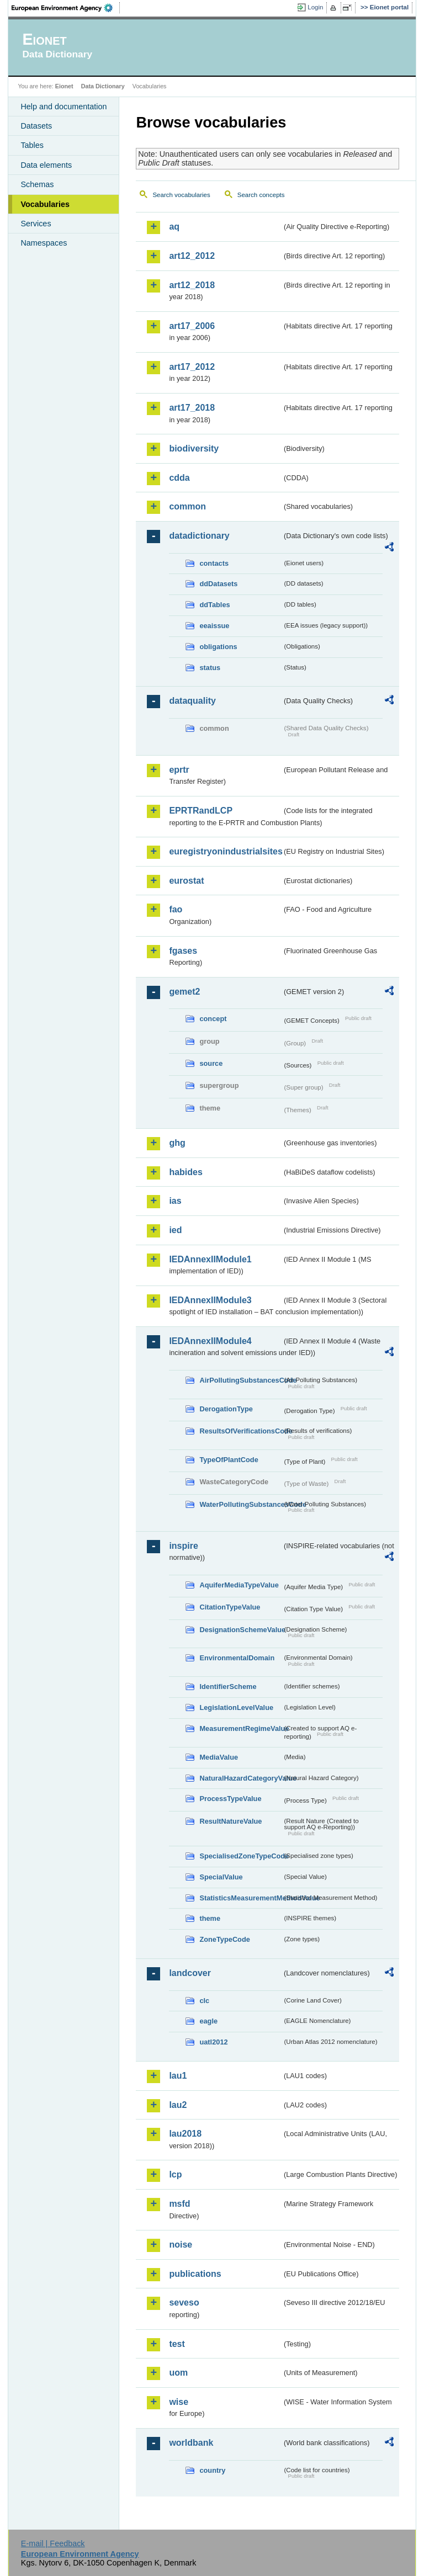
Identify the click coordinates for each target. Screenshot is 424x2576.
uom (178, 2372)
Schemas (37, 184)
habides (185, 1172)
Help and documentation (63, 106)
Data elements (46, 165)
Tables (32, 145)
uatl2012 (213, 2042)
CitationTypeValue (229, 1607)
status (209, 667)
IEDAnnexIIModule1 (210, 1259)
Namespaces (43, 242)
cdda (179, 477)
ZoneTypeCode (224, 1939)
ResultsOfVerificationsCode (240, 1431)
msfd (179, 2203)
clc (204, 2000)
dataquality (192, 700)
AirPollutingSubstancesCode (240, 1380)
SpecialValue (220, 1877)
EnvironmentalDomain (236, 1658)
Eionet (64, 86)
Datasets (36, 125)
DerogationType (225, 1409)
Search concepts (261, 195)
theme (209, 1918)
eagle (208, 2021)
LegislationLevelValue (236, 1707)
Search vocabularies (181, 195)
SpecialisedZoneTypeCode (240, 1856)
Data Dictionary (103, 86)
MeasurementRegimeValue (240, 1728)
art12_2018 (192, 285)
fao (175, 909)
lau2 (178, 2105)
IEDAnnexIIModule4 (210, 1341)
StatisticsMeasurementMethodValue (240, 1898)
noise (180, 2244)
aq (174, 226)
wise (178, 2402)
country (212, 2470)
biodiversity (194, 448)
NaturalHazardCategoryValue (240, 1778)
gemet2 (184, 991)
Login (315, 7)
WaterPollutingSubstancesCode (240, 1504)
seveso (184, 2302)
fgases (183, 950)
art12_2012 (192, 256)
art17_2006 (192, 326)
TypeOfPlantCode (228, 1460)
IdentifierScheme (227, 1686)
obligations (218, 646)
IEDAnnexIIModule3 (210, 1300)
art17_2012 (192, 366)
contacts (214, 563)
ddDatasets (218, 584)
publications (195, 2273)
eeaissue (214, 626)
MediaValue (218, 1757)
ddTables (214, 605)
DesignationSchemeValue (240, 1630)
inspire (183, 1545)
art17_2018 (192, 407)
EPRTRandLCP (200, 810)
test (176, 2344)
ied (175, 1230)
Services (35, 223)
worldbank (191, 2442)
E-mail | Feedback (53, 2543)
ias (175, 1200)
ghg (177, 1143)
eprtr (179, 769)
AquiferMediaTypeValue (238, 1585)
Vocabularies (45, 204)
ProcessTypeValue (230, 1798)
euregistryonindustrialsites (225, 851)
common (187, 506)
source (210, 1063)
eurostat (186, 880)
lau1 (178, 2075)
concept (212, 1019)
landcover (190, 1973)
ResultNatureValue (230, 1821)
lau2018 (185, 2133)
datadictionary (199, 535)
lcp (175, 2174)
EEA (66, 7)
